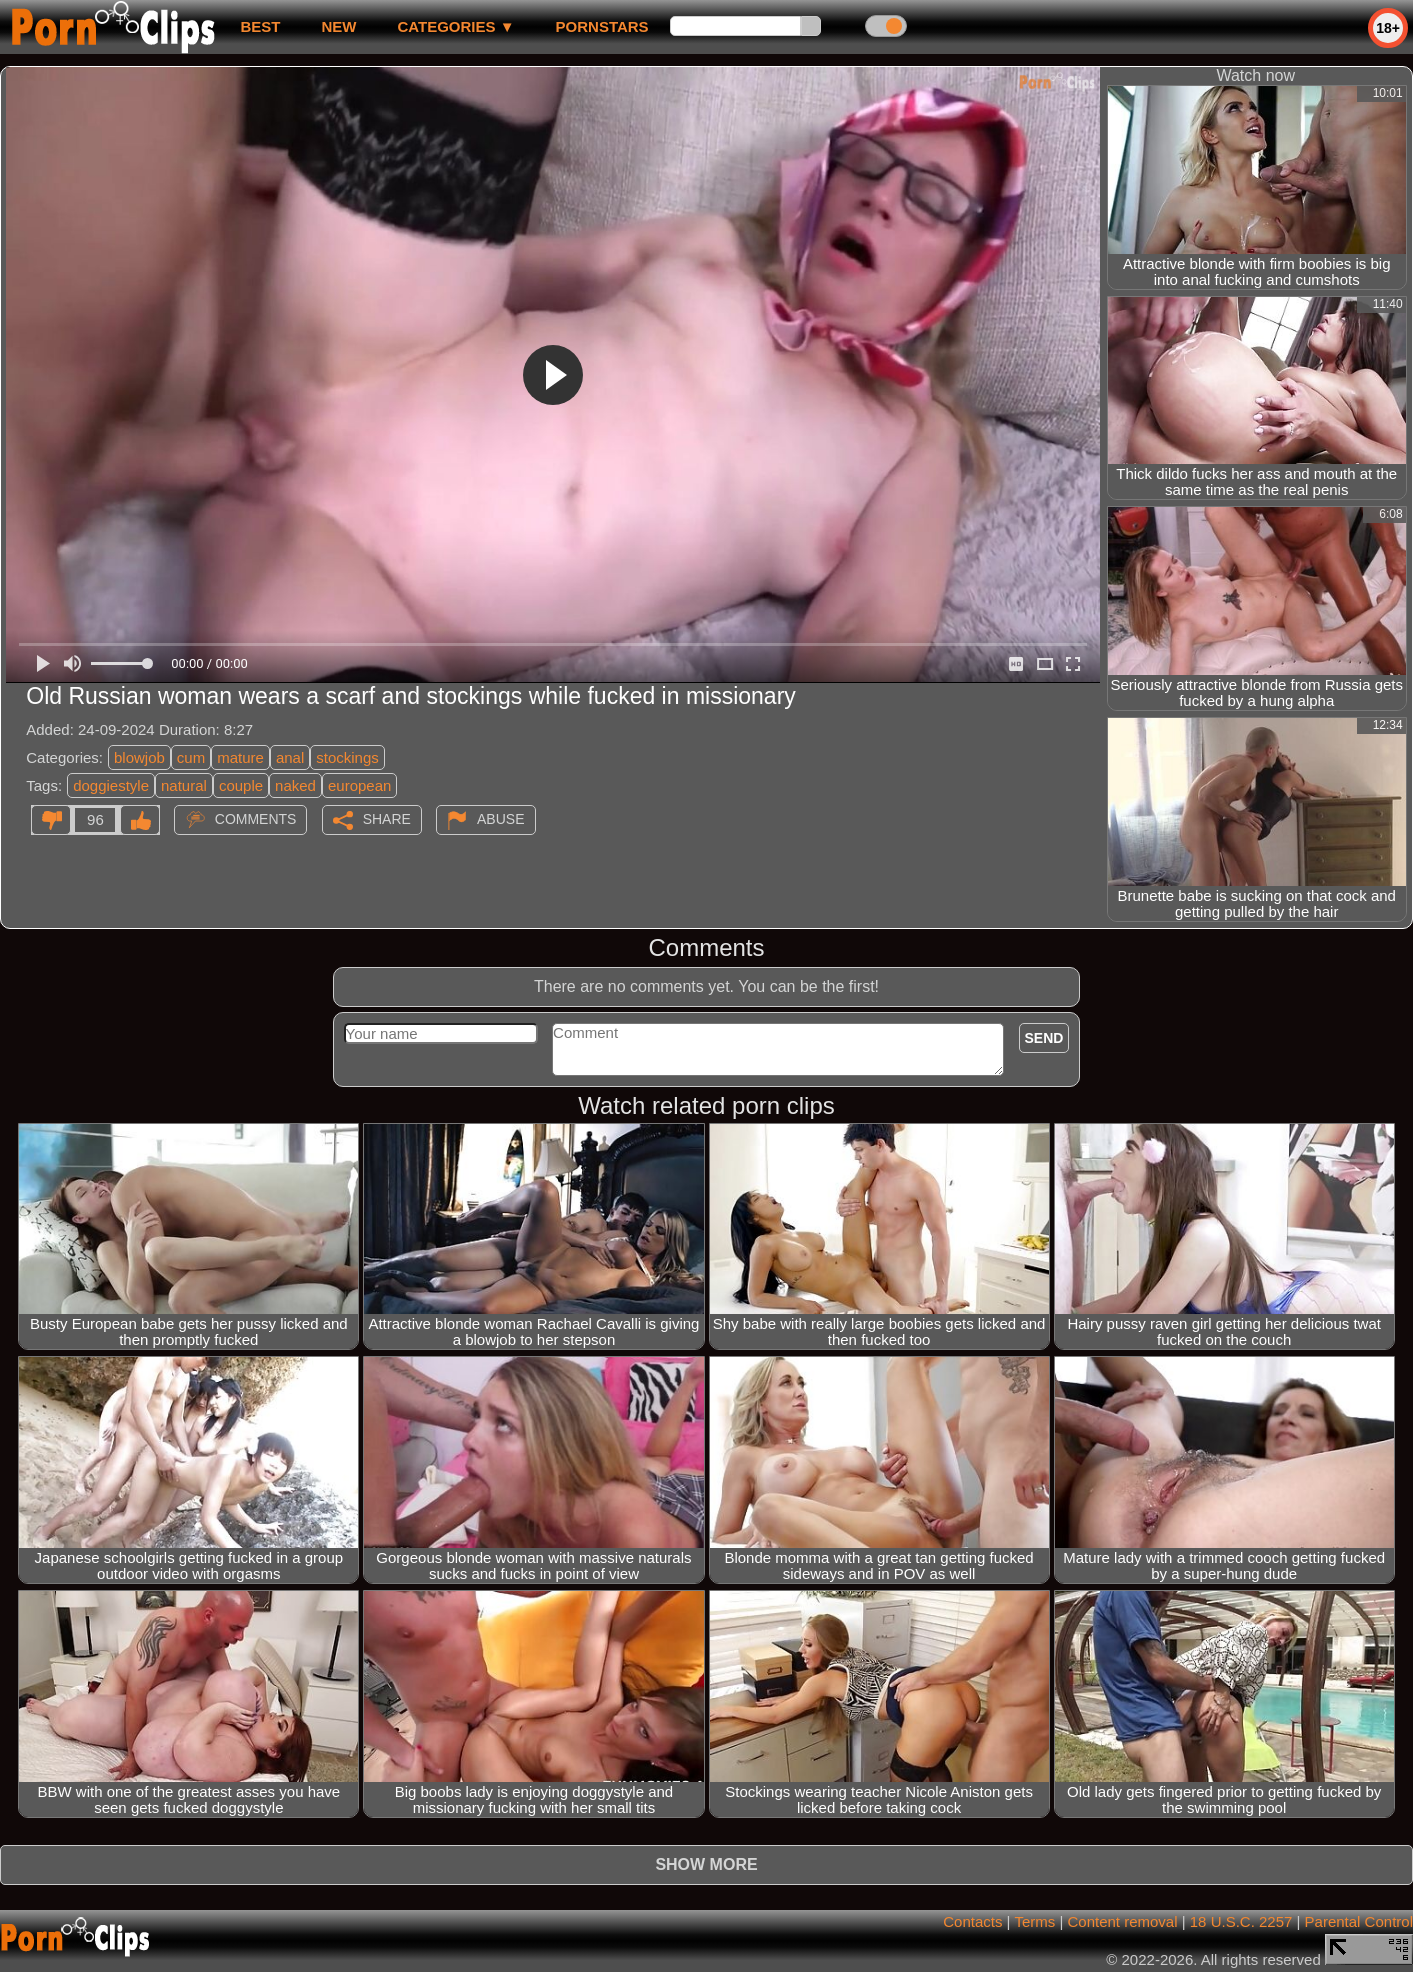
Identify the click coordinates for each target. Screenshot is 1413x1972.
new (338, 26)
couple (241, 785)
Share (387, 819)
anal (290, 757)
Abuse (500, 819)
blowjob (139, 757)
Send (1044, 1038)
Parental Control (1359, 1921)
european (359, 785)
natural (184, 785)
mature (240, 757)
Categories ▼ (455, 26)
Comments (256, 819)
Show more (706, 1864)
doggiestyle (111, 785)
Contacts (972, 1921)
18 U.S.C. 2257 (1241, 1921)
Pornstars (602, 26)
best (260, 26)
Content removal (1122, 1921)
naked (295, 785)
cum (191, 757)
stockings (347, 757)
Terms (1034, 1921)
